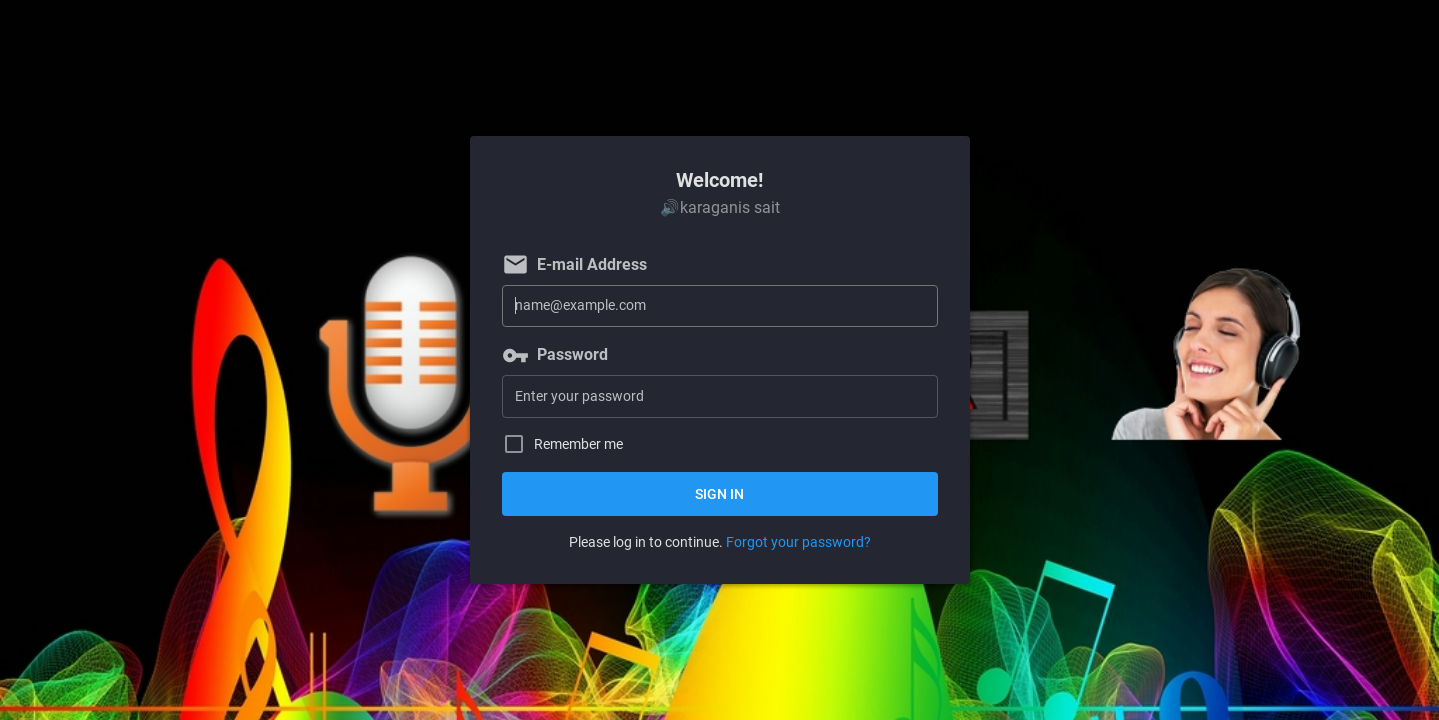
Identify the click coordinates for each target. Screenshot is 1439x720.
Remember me (578, 444)
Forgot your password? (798, 542)
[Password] (720, 396)
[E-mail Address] (720, 306)
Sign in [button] (719, 494)
